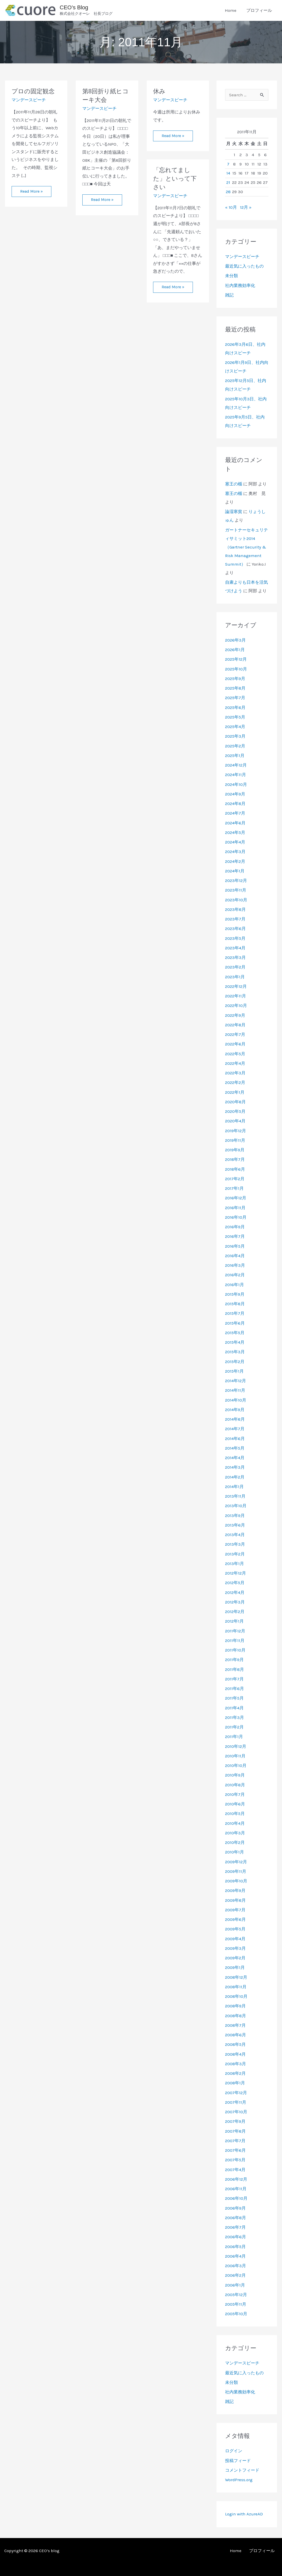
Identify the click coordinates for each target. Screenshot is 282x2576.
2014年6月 (235, 1438)
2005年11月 (235, 2304)
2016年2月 (235, 1274)
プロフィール (260, 10)
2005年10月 (236, 2313)
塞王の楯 (233, 483)
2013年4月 (235, 1534)
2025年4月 (235, 726)
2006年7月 (235, 2227)
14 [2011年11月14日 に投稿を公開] (228, 173)
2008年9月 (235, 2005)
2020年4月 (235, 1120)
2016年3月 (235, 1265)
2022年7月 (235, 1034)
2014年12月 (235, 1380)
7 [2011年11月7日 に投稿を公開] (228, 163)
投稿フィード (238, 2460)
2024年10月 (236, 784)
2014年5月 (234, 1448)
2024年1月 (234, 870)
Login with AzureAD (244, 2513)
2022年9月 (235, 1015)
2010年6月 (235, 1803)
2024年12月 (236, 765)
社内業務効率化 (240, 285)
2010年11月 (235, 1755)
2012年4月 (234, 1592)
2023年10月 (236, 899)
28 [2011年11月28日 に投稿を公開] (228, 191)
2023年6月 (235, 928)
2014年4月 (234, 1457)
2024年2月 (235, 861)
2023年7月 (235, 918)
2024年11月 (235, 774)
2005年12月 (236, 2294)
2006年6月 (235, 2236)
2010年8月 (235, 1784)
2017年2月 (234, 1178)
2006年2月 (235, 2275)
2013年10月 (235, 1505)
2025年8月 (235, 688)
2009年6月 (235, 1919)
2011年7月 (234, 1678)
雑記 (229, 295)
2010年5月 (235, 1813)
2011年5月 (234, 1698)
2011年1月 (234, 1736)
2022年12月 (236, 986)
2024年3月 (235, 851)
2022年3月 (235, 1072)
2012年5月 (234, 1582)
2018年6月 (235, 1169)
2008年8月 (235, 2015)
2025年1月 (234, 755)
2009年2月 (235, 1957)
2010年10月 (235, 1765)
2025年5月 (235, 717)
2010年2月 (235, 1842)
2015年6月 (235, 1323)
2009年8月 (235, 1900)
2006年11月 (235, 2188)
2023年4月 (235, 947)
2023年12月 (236, 880)
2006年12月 (236, 2179)
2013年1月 (234, 1563)
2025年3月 (235, 736)
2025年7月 (235, 697)
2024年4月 (235, 841)
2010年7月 (235, 1794)
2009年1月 (235, 1967)
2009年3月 (235, 1948)
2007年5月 (235, 2159)
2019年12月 (235, 1130)
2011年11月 (234, 1640)
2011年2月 (234, 1726)
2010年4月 (235, 1823)
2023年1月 (235, 976)
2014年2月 (234, 1477)
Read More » (30, 189)
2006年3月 (235, 2265)
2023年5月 (235, 938)
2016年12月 (235, 1197)
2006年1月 (235, 2285)
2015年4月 (234, 1342)
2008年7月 (235, 2025)
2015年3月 (235, 1351)
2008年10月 (236, 1996)
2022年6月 (235, 1043)
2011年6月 (234, 1688)
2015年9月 (234, 1294)
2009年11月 (235, 1871)
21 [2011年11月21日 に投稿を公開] (228, 182)
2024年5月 (235, 832)
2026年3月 (235, 640)
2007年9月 (235, 2121)
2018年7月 (235, 1159)
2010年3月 (235, 1832)
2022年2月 (235, 1082)
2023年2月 (235, 966)
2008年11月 (235, 1986)
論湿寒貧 (233, 511)
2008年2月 (235, 2073)
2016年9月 (235, 1226)
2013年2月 (235, 1553)
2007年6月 (235, 2150)
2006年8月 (235, 2217)
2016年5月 (235, 1246)
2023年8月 (235, 909)
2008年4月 (235, 2054)
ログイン (233, 2450)
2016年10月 (235, 1217)
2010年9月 (235, 1775)
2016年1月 (234, 1284)
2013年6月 (235, 1525)
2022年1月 (234, 1092)
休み (159, 91)
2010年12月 (235, 1746)
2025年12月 (236, 659)
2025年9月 (235, 678)
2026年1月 (235, 649)
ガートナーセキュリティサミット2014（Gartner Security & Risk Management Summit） (246, 547)
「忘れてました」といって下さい (176, 178)
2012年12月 (235, 1573)
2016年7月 (235, 1236)
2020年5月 (235, 1111)
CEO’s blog (74, 7)
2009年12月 (236, 1861)
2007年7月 (235, 2140)
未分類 (231, 275)
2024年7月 (235, 813)
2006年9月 (235, 2208)
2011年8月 (234, 1669)
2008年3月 (235, 2063)
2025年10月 (236, 668)
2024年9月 (235, 793)
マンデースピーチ (29, 99)
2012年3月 (235, 1601)
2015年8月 (235, 1303)
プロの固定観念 (35, 91)
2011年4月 (234, 1707)
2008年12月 (236, 1977)
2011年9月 (234, 1659)
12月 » (246, 207)
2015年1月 (234, 1371)
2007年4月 (235, 2169)
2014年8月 (235, 1419)
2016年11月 (235, 1207)
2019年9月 (234, 1149)
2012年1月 (234, 1621)
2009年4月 (235, 1938)
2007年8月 (235, 2131)
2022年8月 (235, 1024)
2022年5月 (235, 1053)
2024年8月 (235, 803)
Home (232, 10)
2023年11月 (235, 890)
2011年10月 (235, 1650)
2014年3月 (235, 1467)
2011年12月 (235, 1630)
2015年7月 (234, 1313)
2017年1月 (234, 1188)
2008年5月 (235, 2044)
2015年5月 (234, 1332)
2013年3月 (235, 1544)
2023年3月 (235, 957)
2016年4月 (235, 1255)
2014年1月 (234, 1486)
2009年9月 (235, 1890)
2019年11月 (235, 1140)
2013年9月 (235, 1515)
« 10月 (231, 207)
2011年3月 (234, 1717)
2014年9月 (234, 1409)
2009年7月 (235, 1909)
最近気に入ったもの (244, 266)
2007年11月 (235, 2102)
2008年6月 (235, 2034)
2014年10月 (235, 1400)
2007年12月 (236, 2092)
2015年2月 (234, 1361)
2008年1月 (235, 2082)
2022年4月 (235, 1063)
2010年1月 (234, 1851)
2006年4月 (235, 2256)
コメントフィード (242, 2470)
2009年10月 (236, 1880)
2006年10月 (236, 2198)
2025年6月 (235, 707)
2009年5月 (235, 1928)
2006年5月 (235, 2246)
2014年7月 (234, 1428)
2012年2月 (234, 1611)
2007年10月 (236, 2111)
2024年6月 (235, 822)
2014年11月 (235, 1390)
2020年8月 (235, 1101)
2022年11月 (235, 995)
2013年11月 (235, 1496)
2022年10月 (236, 1005)
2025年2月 (235, 745)
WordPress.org (239, 2479)
